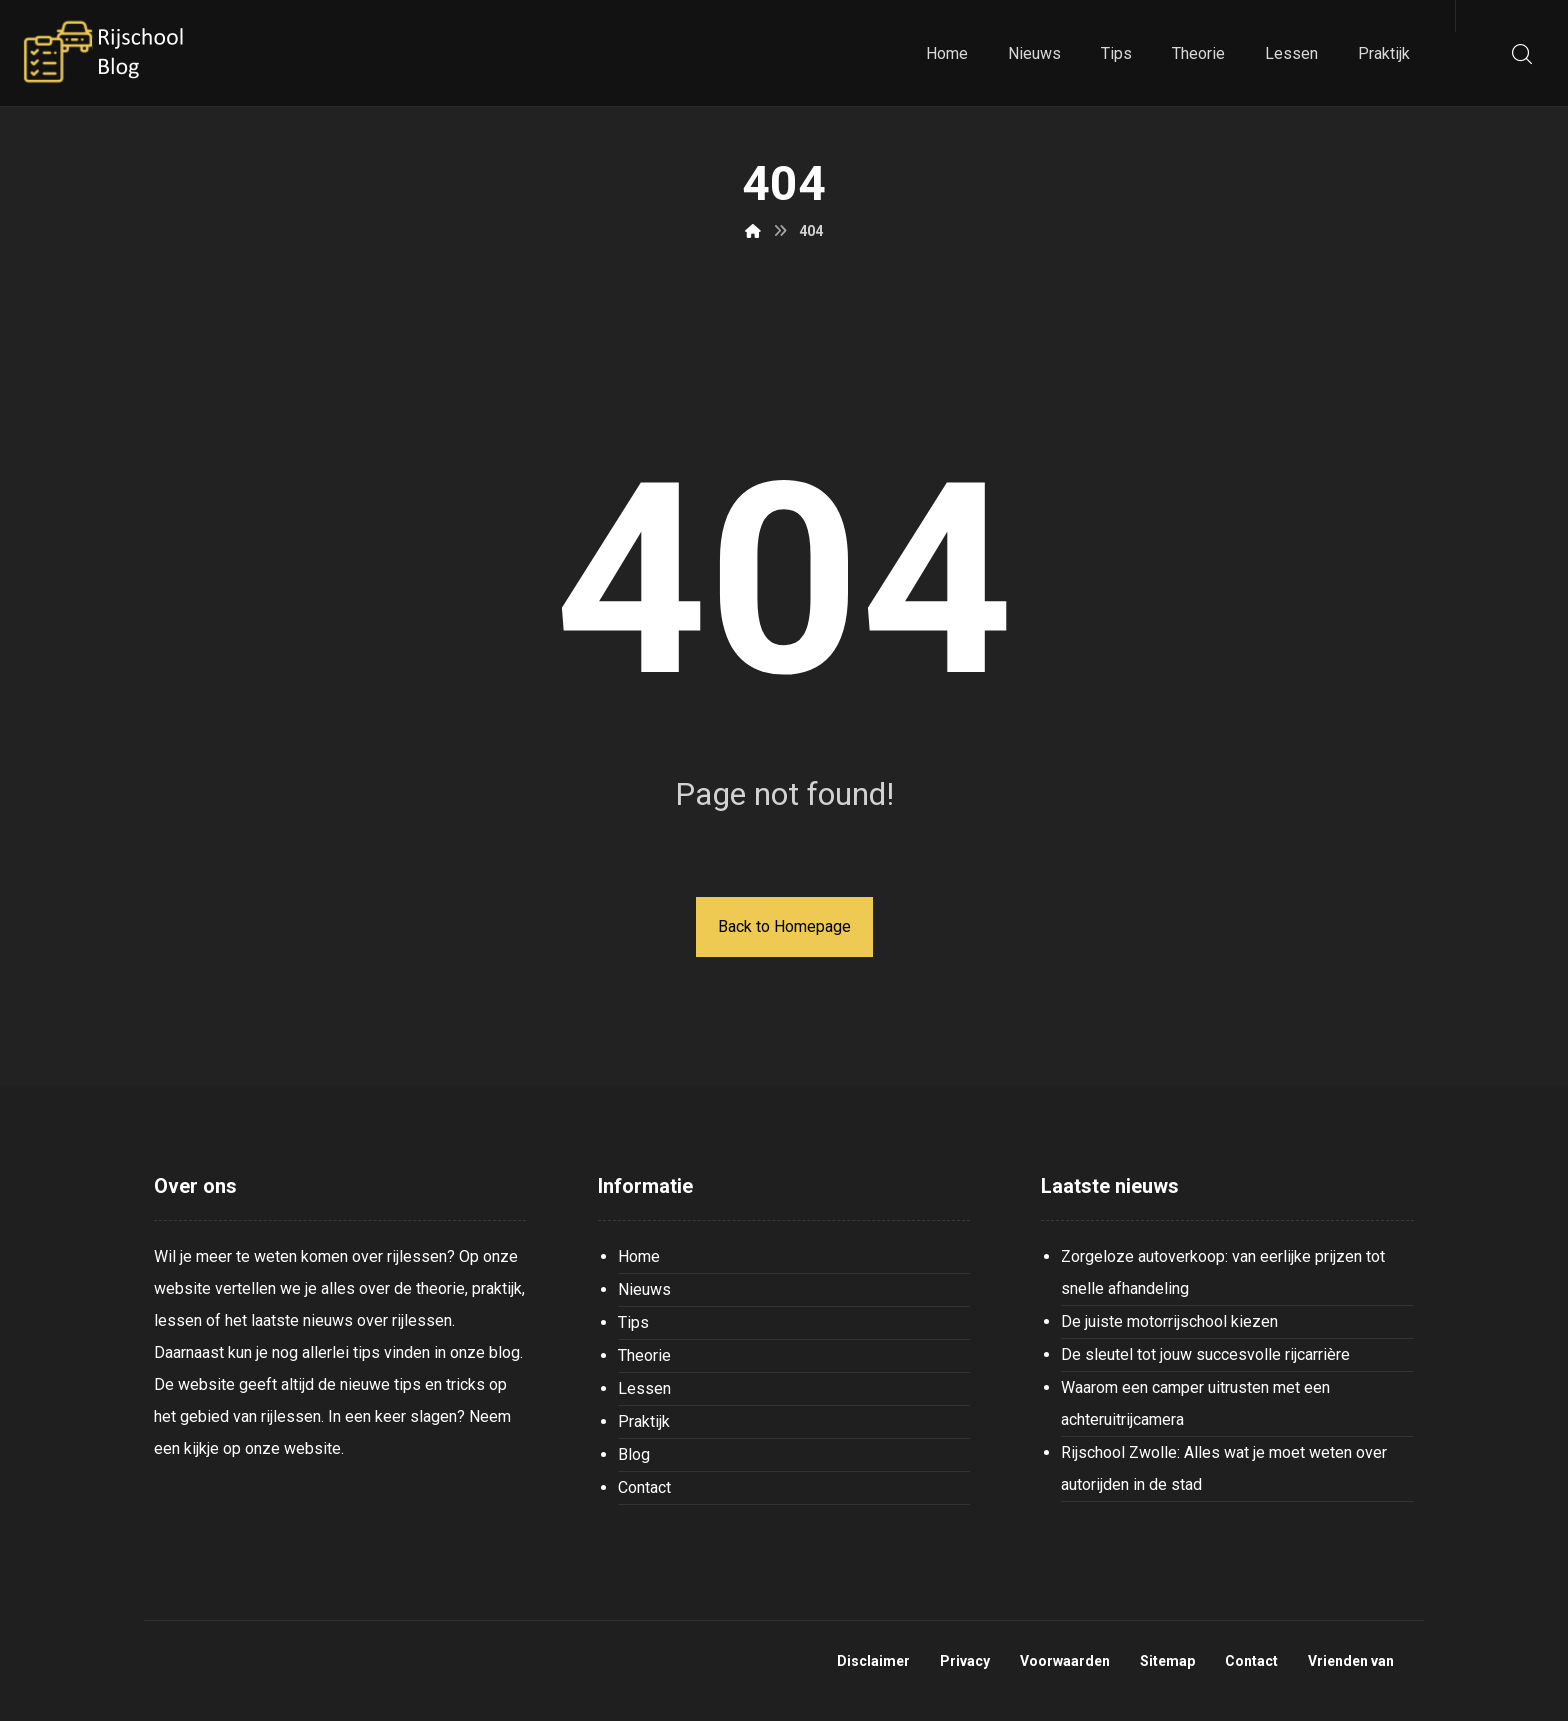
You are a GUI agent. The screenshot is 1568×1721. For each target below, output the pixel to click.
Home (639, 1256)
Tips (633, 1322)
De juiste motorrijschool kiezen (1169, 1321)
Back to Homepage (784, 926)
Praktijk (644, 1421)
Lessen (644, 1388)
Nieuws (644, 1289)
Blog (634, 1454)
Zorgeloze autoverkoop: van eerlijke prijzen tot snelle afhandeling (1223, 1272)
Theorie (644, 1355)
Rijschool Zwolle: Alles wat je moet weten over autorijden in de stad (1224, 1468)
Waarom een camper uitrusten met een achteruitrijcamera (1195, 1403)
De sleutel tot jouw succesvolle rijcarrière (1205, 1354)
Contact (644, 1487)
